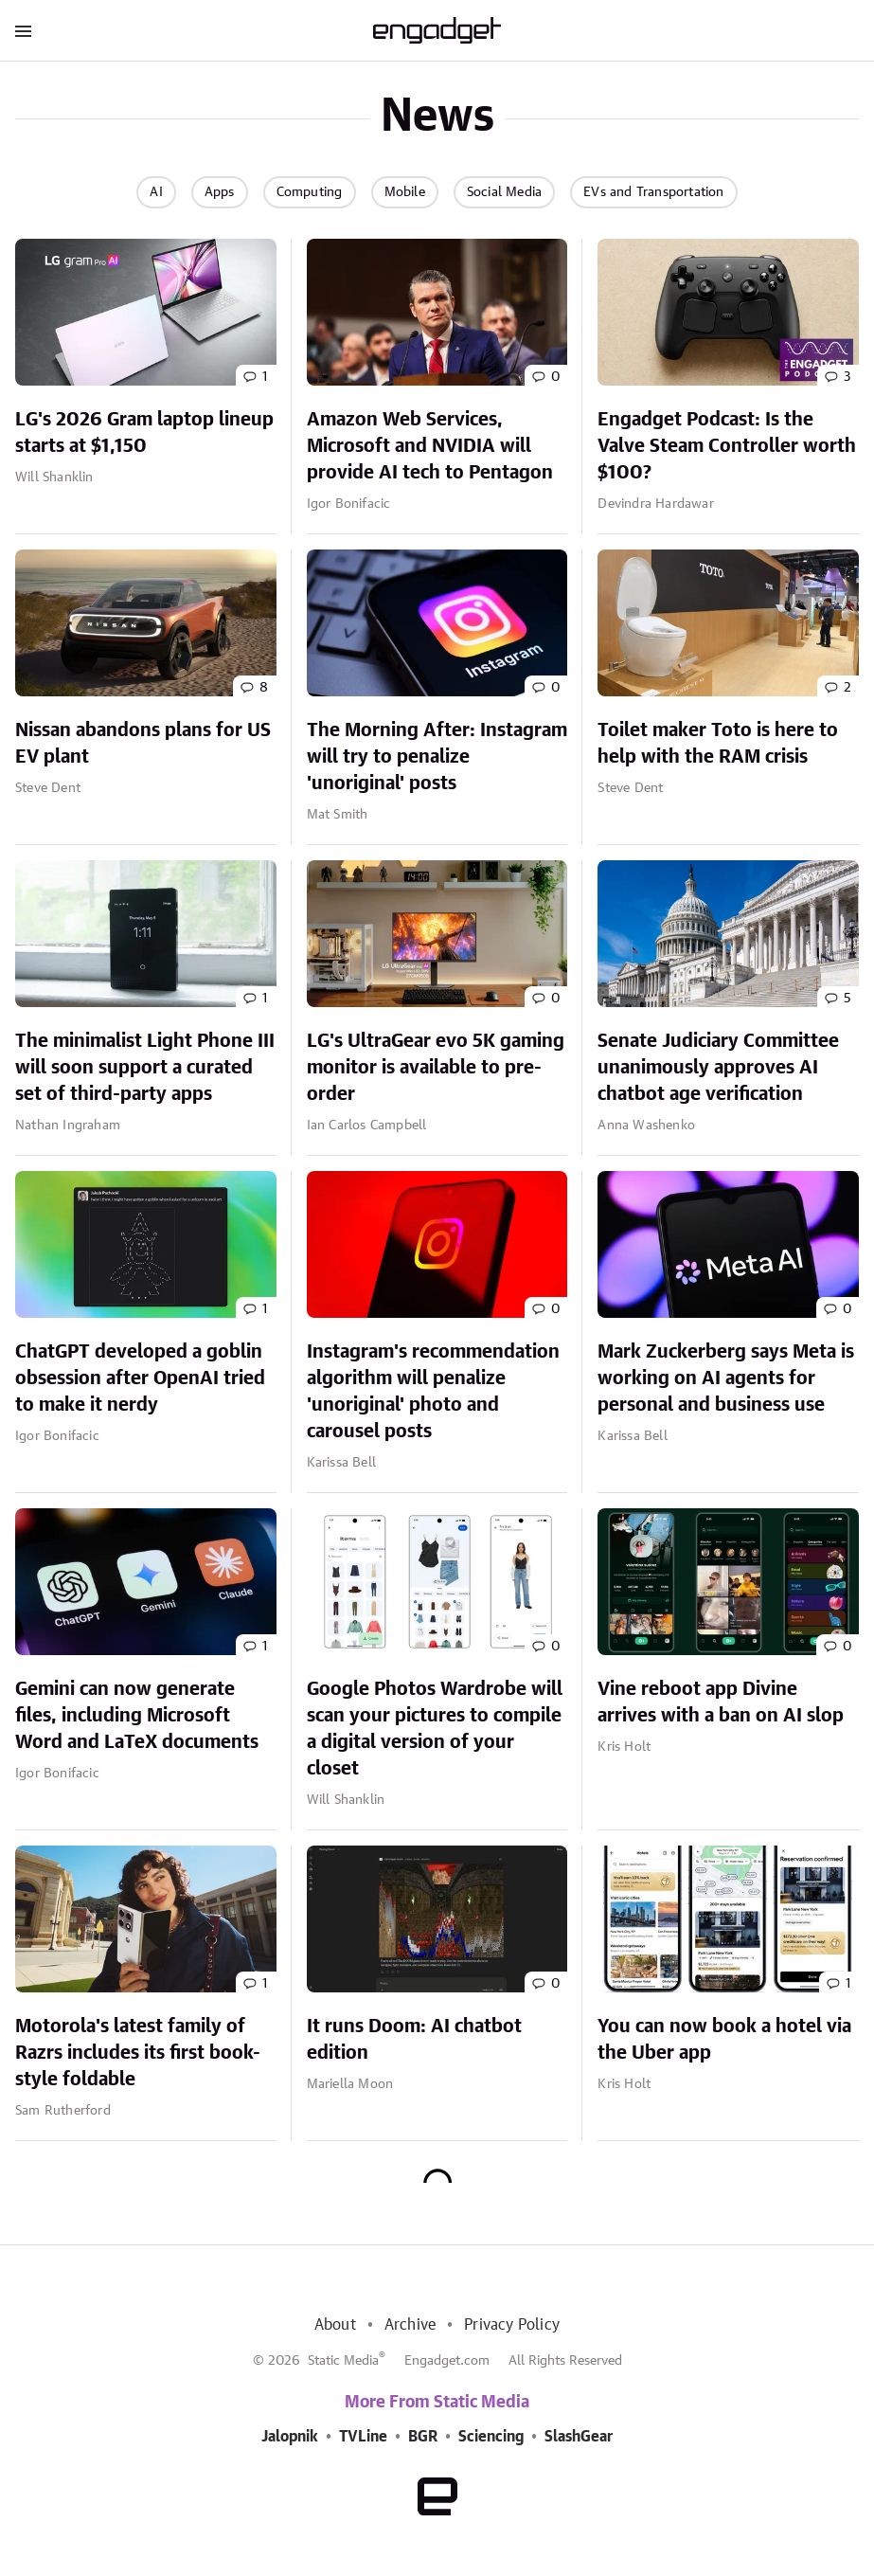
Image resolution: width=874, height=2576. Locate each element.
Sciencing (491, 2436)
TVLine (363, 2436)
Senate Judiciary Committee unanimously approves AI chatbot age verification (718, 1068)
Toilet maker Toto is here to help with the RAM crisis (718, 743)
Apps (220, 192)
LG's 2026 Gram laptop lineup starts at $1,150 (144, 433)
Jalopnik (289, 2436)
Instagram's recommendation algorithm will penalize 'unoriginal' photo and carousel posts (433, 1391)
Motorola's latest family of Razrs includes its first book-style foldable (137, 2053)
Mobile (404, 192)
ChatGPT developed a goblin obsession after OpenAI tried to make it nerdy (140, 1378)
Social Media (504, 192)
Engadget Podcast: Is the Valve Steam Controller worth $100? (727, 446)
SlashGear (578, 2436)
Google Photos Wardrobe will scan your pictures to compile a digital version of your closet (434, 1729)
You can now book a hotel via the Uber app (724, 2040)
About (335, 2325)
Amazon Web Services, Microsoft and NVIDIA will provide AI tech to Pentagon (430, 446)
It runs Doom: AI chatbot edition (414, 2040)
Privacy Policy (512, 2325)
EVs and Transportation (653, 192)
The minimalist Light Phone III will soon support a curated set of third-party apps (145, 1068)
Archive (410, 2325)
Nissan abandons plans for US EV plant (143, 743)
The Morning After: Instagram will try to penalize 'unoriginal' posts (437, 757)
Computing (309, 192)
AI (156, 192)
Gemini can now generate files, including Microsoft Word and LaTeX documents (137, 1716)
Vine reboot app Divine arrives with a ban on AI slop (721, 1702)
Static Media (343, 2361)
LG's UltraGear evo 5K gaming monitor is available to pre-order (435, 1068)
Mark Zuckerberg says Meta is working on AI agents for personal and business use (726, 1378)
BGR (422, 2436)
